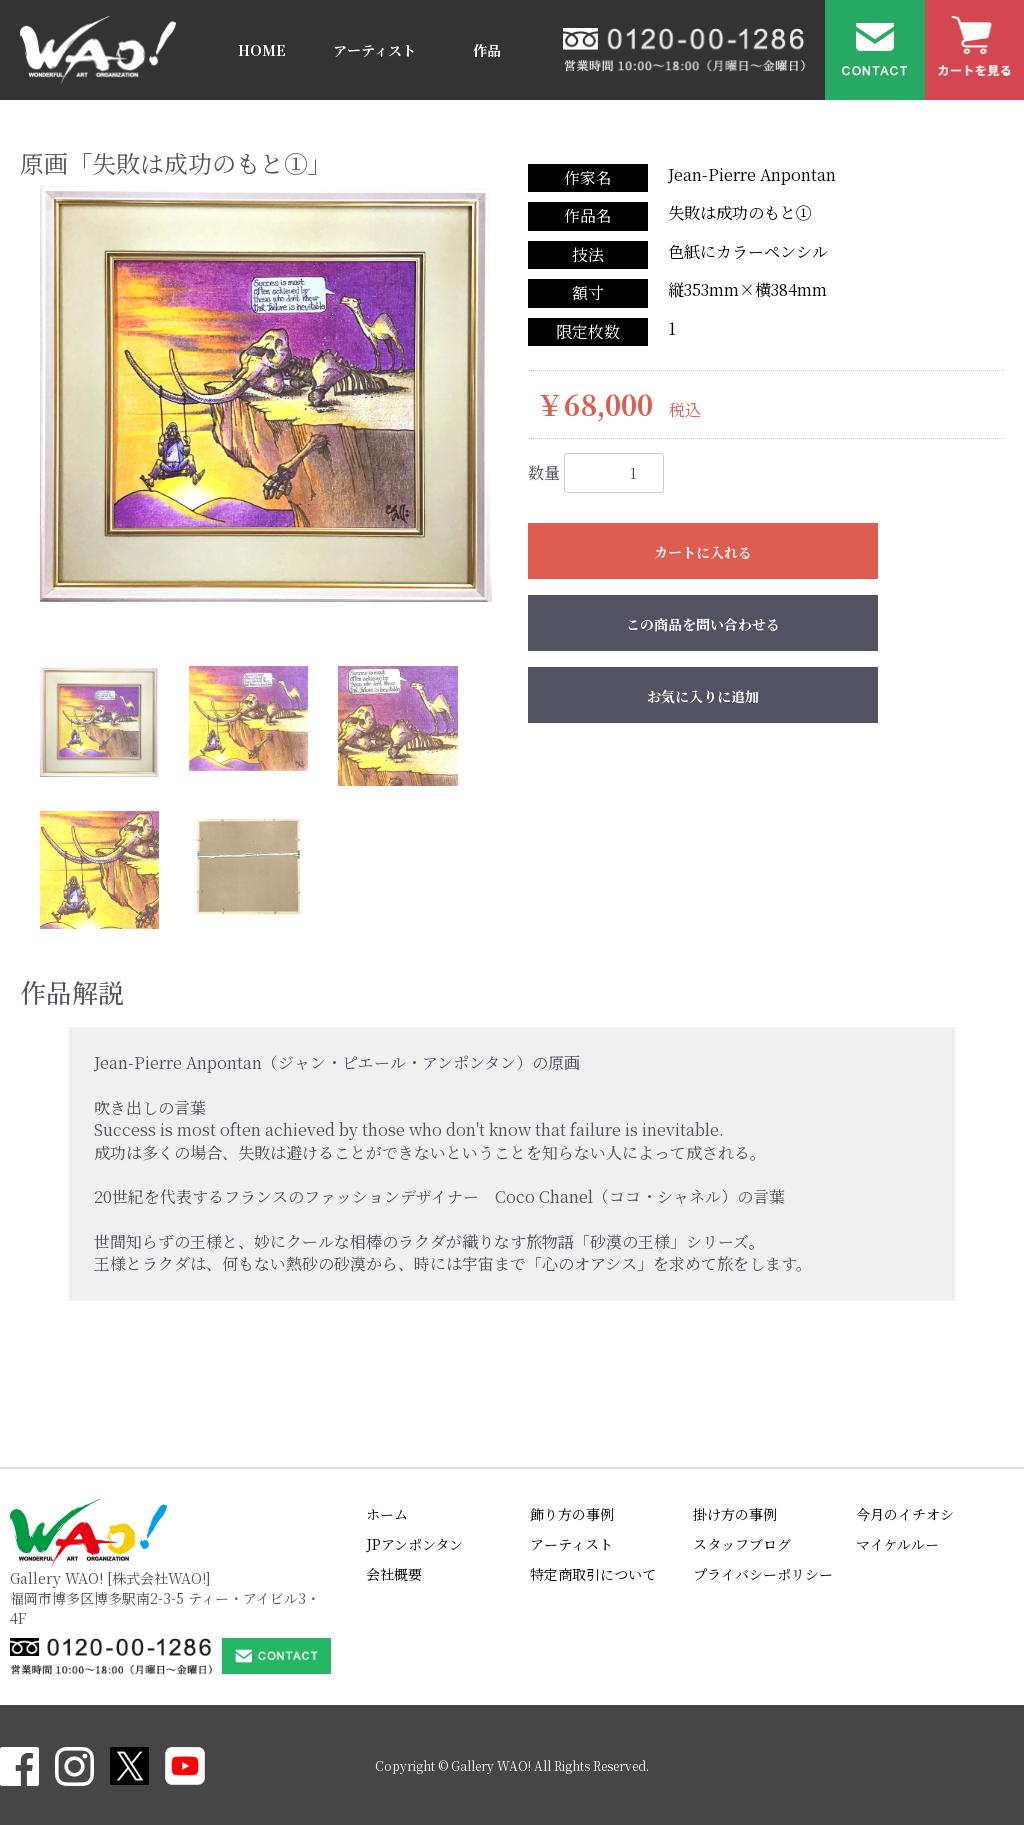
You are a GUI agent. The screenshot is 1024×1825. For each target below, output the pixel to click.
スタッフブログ (742, 1544)
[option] (266, 393)
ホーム (387, 1514)
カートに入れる (703, 552)
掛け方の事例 (735, 1514)
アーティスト (374, 50)
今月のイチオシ (905, 1514)
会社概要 (394, 1574)
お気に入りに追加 (703, 696)
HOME (262, 50)
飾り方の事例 (572, 1514)
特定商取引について (593, 1574)
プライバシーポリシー (763, 1574)
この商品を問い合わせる (703, 624)
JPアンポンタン (414, 1544)
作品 (487, 50)
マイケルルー (897, 1544)
